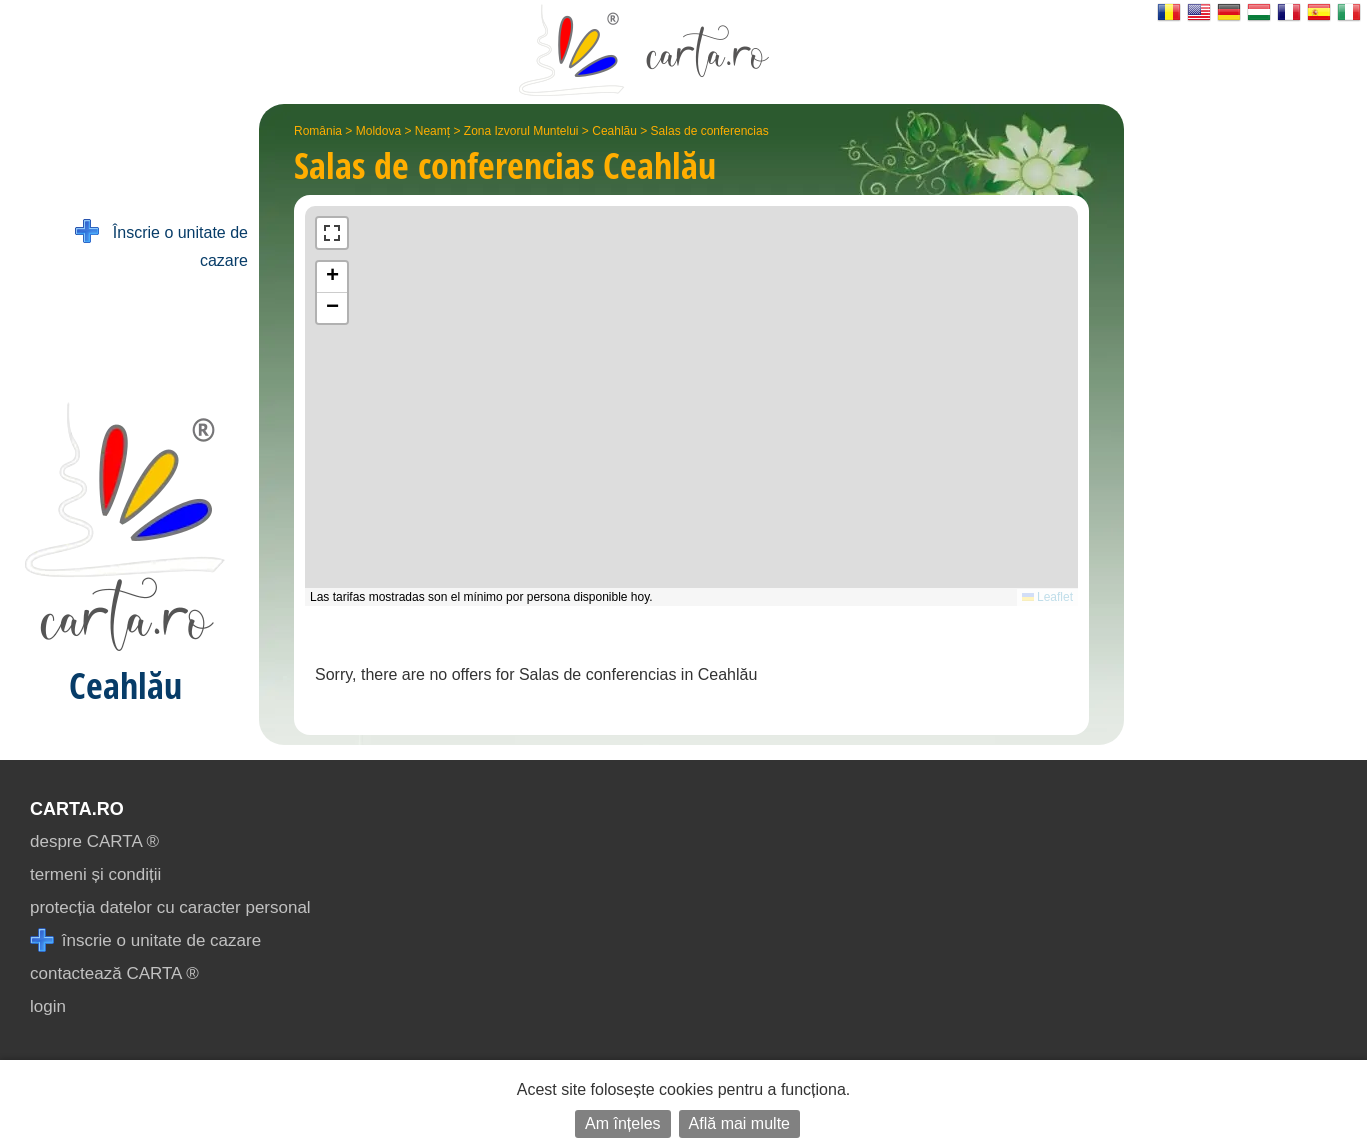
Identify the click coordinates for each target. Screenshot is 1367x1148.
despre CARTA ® (94, 841)
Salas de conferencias (710, 131)
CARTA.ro (77, 809)
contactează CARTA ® (114, 973)
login (48, 1006)
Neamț (432, 131)
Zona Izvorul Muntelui (521, 131)
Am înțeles (623, 1123)
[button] (332, 277)
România (318, 131)
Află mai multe (739, 1123)
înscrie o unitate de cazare (145, 940)
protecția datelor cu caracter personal (170, 907)
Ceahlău (614, 131)
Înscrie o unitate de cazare (161, 244)
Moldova (378, 131)
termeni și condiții (95, 874)
